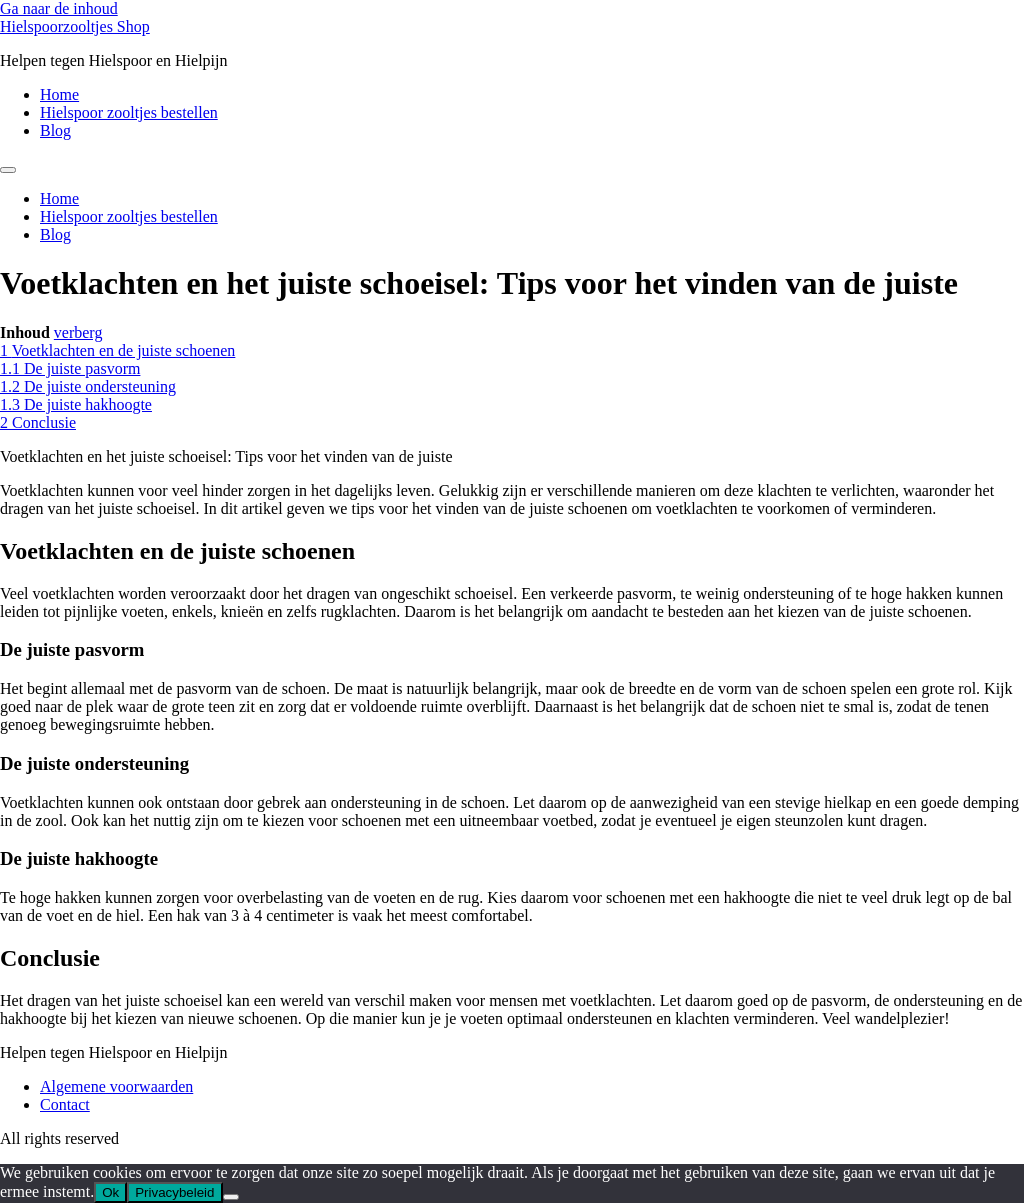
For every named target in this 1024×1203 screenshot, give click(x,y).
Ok (110, 1192)
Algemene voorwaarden (116, 1086)
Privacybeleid (174, 1192)
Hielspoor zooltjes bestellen (129, 112)
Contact (65, 1104)
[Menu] (8, 170)
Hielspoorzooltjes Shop (75, 26)
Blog (55, 130)
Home (59, 94)
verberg (78, 332)
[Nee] (231, 1197)
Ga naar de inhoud (59, 8)
